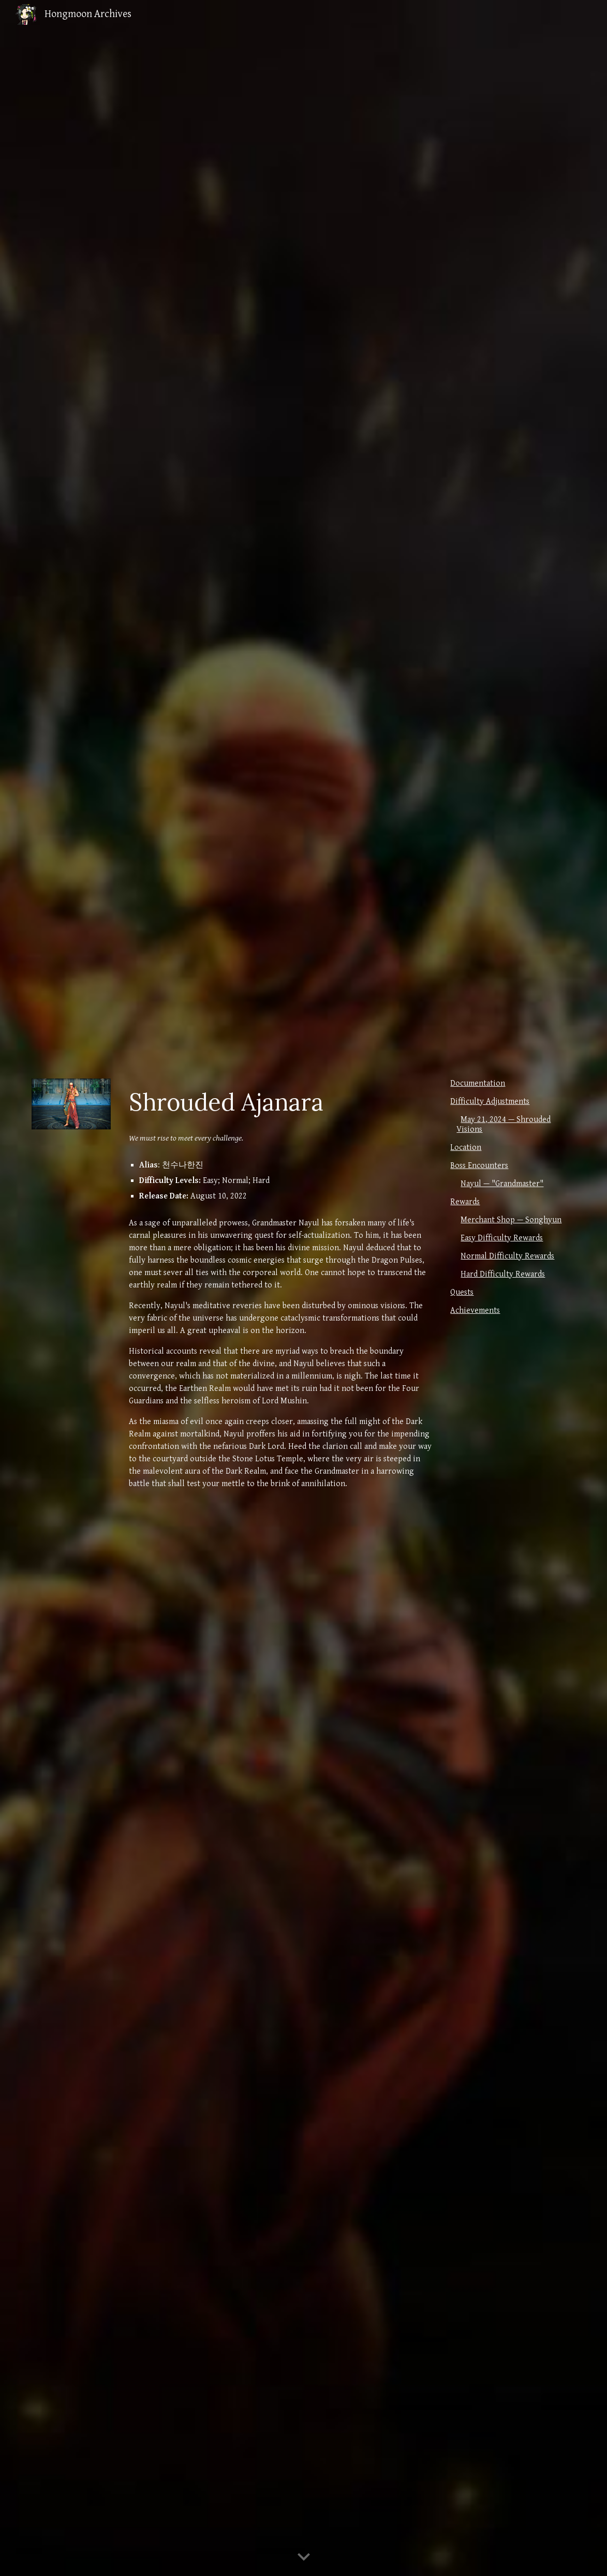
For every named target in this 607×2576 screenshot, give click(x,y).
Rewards (465, 1202)
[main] (280, 1102)
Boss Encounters (479, 1166)
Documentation (477, 1083)
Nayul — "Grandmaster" (502, 1184)
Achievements (475, 1310)
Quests (461, 1292)
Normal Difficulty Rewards (507, 1256)
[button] (303, 2557)
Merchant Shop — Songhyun (511, 1220)
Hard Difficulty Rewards (503, 1274)
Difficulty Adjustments (489, 1101)
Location (465, 1147)
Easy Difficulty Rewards (502, 1238)
